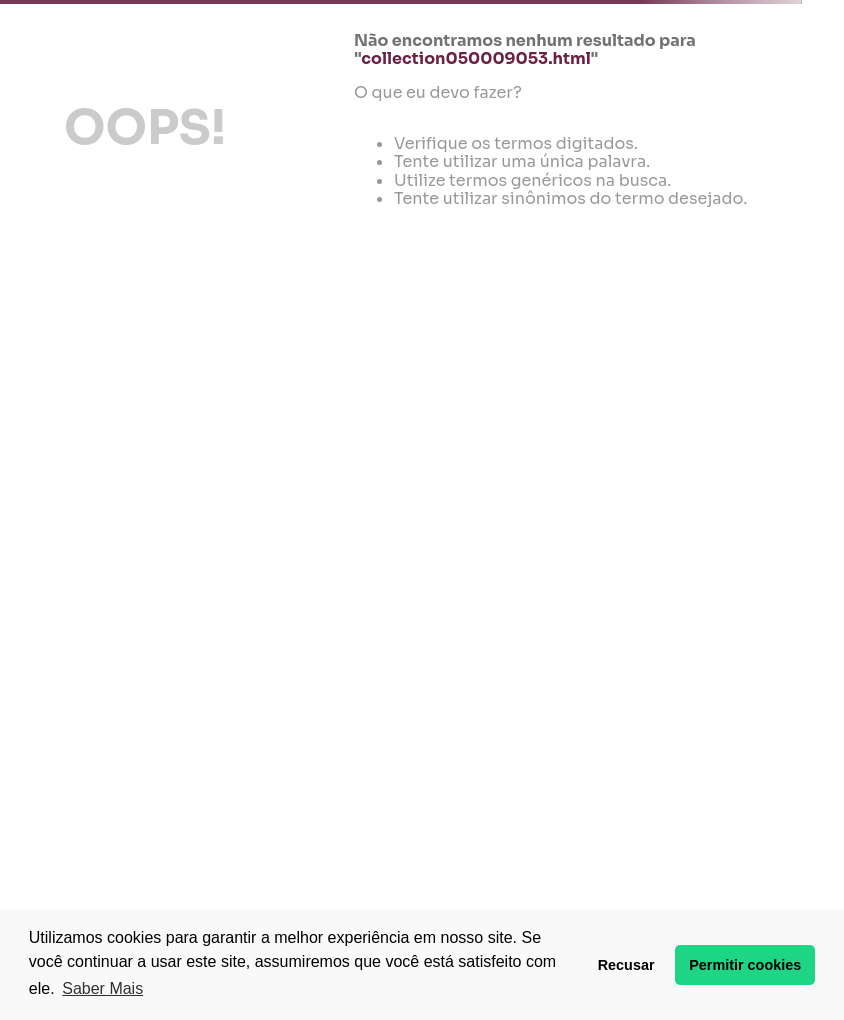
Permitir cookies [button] (745, 965)
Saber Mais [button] (102, 988)
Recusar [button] (626, 965)
